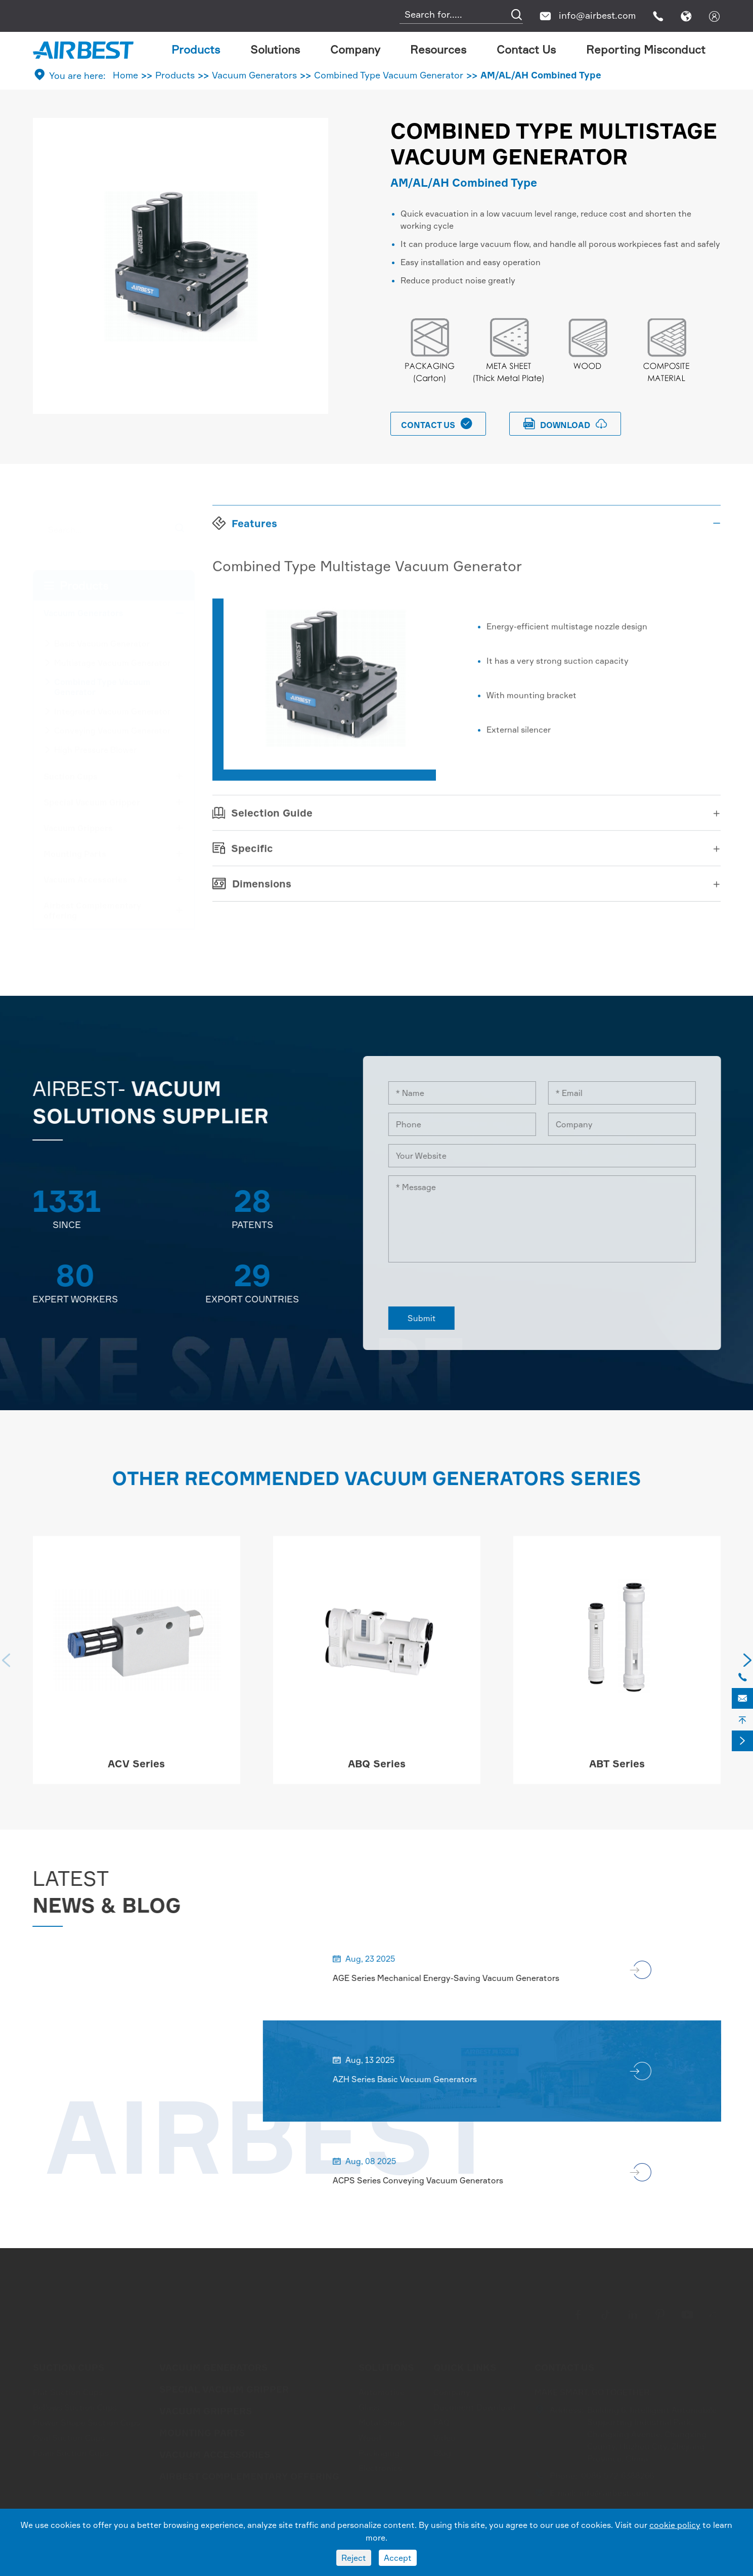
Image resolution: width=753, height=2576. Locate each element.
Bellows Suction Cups (75, 2407)
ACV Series (136, 1772)
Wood (370, 2437)
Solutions (275, 49)
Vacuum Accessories (85, 879)
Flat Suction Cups (68, 2392)
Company (355, 49)
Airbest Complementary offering (92, 910)
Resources (438, 49)
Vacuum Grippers (78, 828)
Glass (369, 2407)
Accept (398, 2558)
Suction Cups (70, 776)
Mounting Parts (74, 854)
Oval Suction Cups (69, 2437)
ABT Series (617, 1772)
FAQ (441, 2422)
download (565, 423)
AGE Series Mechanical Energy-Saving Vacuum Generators (454, 1978)
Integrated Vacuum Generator (112, 711)
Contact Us (526, 49)
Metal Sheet (382, 2422)
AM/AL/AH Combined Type (540, 74)
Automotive (382, 2392)
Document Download (474, 2407)
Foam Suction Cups (71, 2452)
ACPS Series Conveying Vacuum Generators (426, 2180)
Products (195, 49)
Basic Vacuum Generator (102, 643)
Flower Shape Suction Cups (86, 2422)
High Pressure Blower (95, 749)
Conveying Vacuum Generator (112, 730)
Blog (442, 2452)
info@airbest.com (597, 15)
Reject (353, 2558)
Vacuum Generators (254, 74)
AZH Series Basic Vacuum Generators (413, 2079)
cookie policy (674, 2525)
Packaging (379, 2452)
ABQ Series (377, 1772)
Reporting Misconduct (645, 49)
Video (444, 2437)
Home (125, 74)
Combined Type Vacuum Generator (388, 74)
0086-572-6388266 (617, 2475)
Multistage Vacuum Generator (112, 662)
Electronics (380, 2468)
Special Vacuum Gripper (91, 802)
